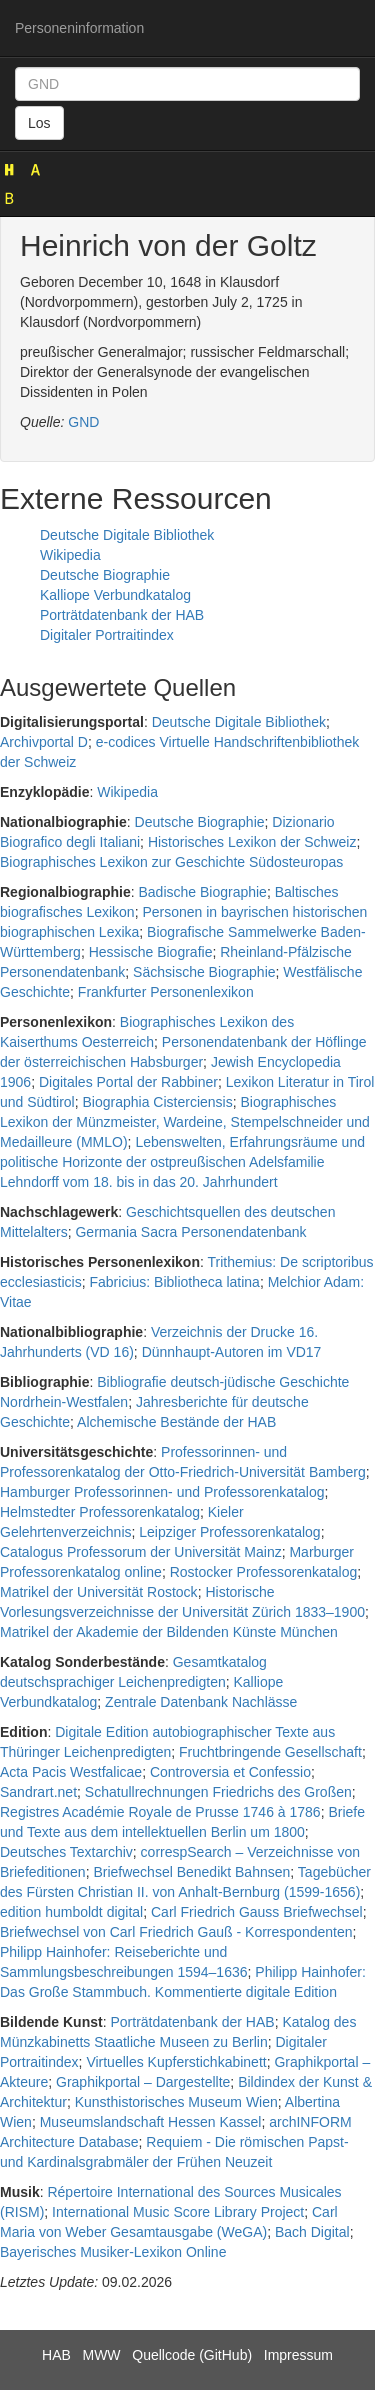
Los (39, 123)
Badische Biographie (202, 892)
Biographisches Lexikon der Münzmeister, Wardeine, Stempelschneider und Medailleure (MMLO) (185, 1122)
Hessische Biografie (151, 952)
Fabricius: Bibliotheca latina (174, 1282)
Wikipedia (70, 555)
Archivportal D (44, 742)
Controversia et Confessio (230, 1772)
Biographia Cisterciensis (158, 1102)
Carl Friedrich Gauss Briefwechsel (257, 1912)
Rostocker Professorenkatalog (264, 1572)
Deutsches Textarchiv (66, 1852)
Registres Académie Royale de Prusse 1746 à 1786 (160, 1812)
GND (83, 422)
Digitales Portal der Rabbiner (128, 1082)
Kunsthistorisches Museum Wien (176, 2102)
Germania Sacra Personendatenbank (190, 1232)
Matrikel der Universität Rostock (99, 1592)
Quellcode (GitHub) (192, 2355)
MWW (101, 2355)
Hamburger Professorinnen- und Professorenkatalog (162, 1492)
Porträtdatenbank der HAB (122, 615)
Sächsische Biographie (204, 972)
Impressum (298, 2355)
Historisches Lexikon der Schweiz (252, 842)
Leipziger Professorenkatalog (229, 1532)
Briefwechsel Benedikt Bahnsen (191, 1872)
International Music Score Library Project (178, 2212)
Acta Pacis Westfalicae (71, 1772)
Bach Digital (312, 2232)
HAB (56, 2355)
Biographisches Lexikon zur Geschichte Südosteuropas (171, 862)
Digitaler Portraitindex (107, 635)
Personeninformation (79, 28)
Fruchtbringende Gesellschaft (270, 1752)
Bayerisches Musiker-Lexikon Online (113, 2252)
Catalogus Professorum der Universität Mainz (141, 1552)
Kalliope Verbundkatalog (115, 595)
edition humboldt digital (71, 1912)
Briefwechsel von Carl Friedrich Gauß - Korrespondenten (176, 1932)
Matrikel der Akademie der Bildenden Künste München (169, 1632)
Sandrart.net (38, 1792)
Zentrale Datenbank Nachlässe (201, 1702)
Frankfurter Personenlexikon (166, 992)
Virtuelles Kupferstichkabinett (176, 2062)
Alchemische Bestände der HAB (176, 1422)
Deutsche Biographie (105, 575)
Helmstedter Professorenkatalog (100, 1512)
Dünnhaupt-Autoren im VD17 (232, 1352)
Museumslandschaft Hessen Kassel (151, 2122)
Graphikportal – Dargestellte (143, 2082)
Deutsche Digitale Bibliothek (127, 535)
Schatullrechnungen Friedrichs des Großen (218, 1792)
